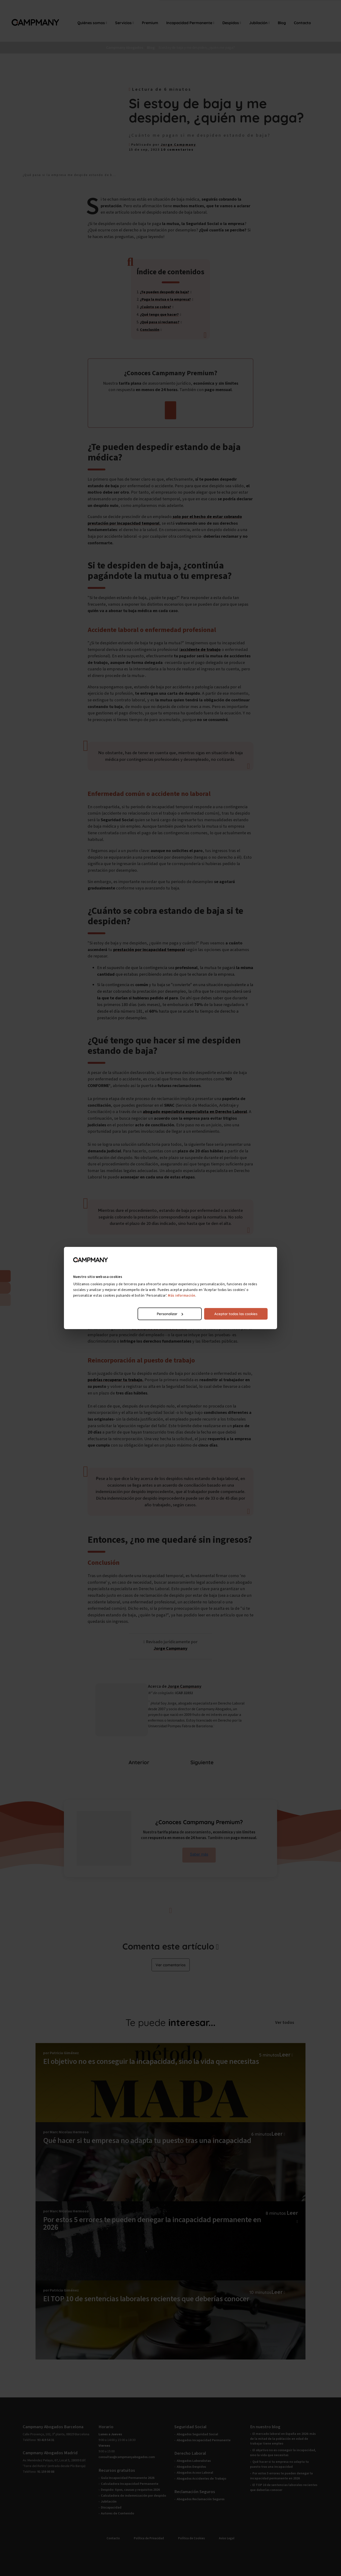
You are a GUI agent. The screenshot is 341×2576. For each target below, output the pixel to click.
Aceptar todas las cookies (235, 1314)
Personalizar (170, 1314)
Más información (182, 1295)
